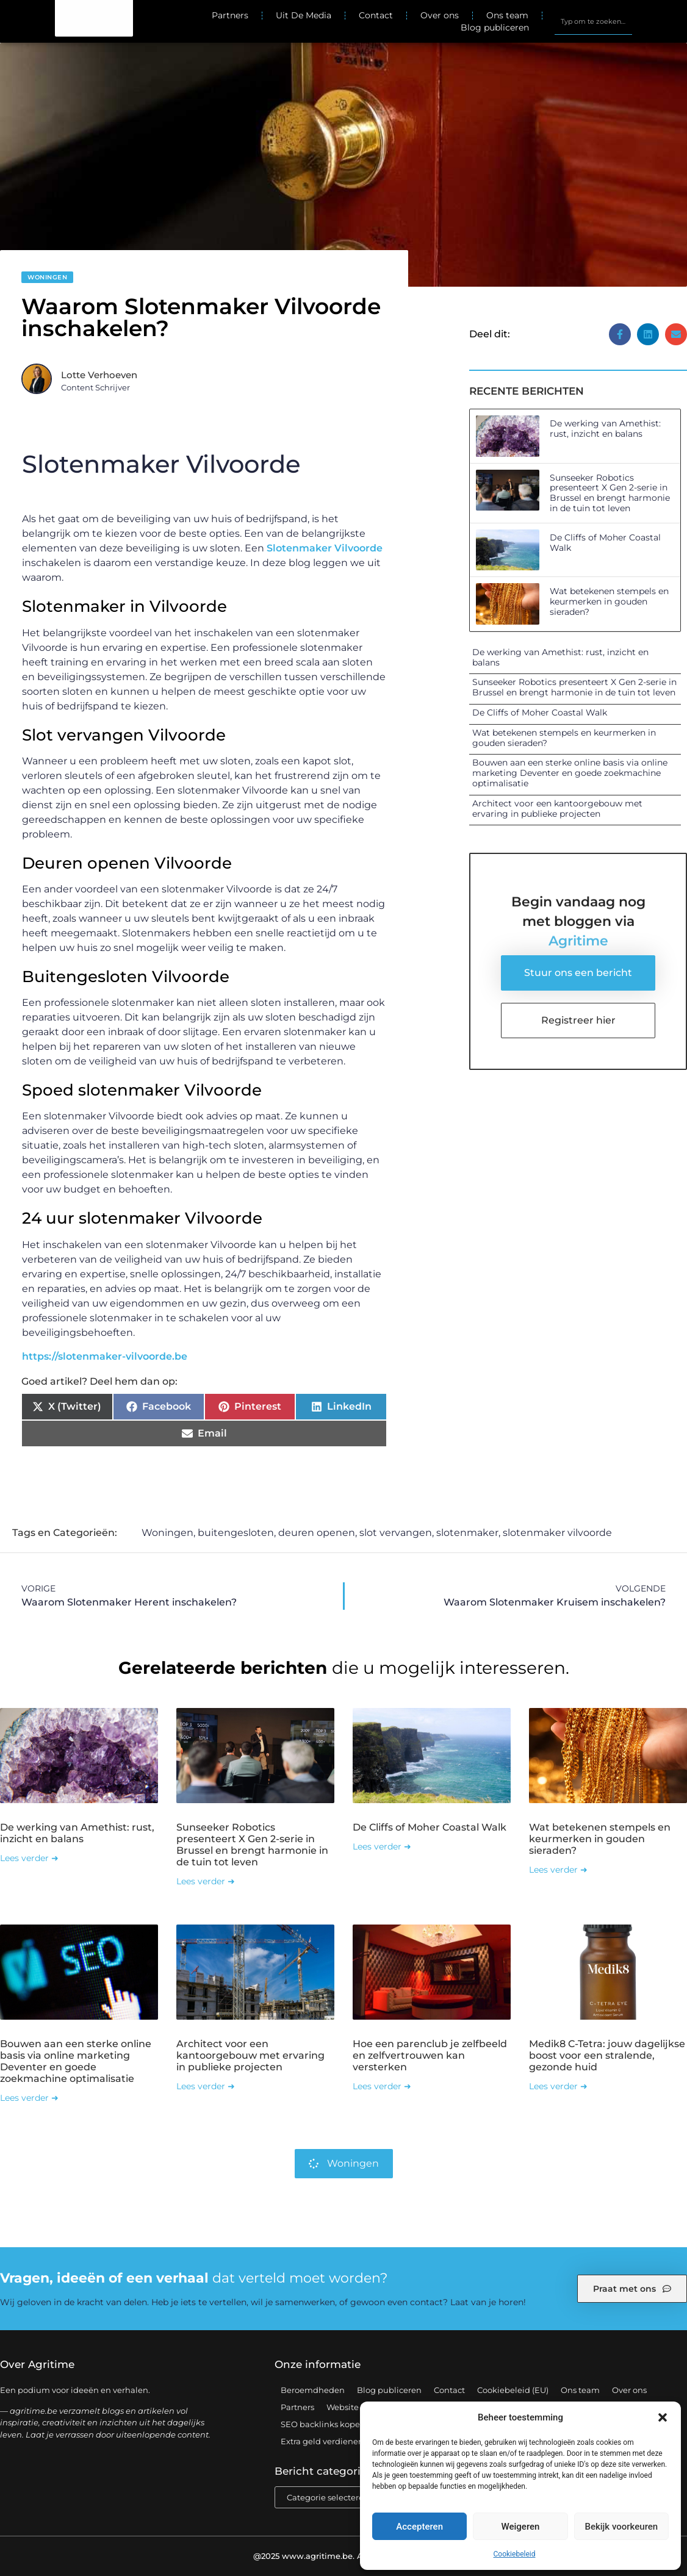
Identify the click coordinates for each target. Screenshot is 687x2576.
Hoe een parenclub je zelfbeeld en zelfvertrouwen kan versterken (430, 2055)
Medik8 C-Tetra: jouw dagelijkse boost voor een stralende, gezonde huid (607, 2055)
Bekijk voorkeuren (621, 2526)
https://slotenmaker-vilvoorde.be (104, 1356)
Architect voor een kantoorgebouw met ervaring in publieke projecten (557, 808)
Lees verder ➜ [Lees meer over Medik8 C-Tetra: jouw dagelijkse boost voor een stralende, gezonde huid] (558, 2086)
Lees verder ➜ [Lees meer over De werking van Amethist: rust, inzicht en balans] (29, 1858)
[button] (662, 2417)
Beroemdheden (313, 2390)
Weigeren (521, 2526)
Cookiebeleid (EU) (513, 2390)
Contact (376, 15)
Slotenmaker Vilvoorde (325, 548)
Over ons (439, 15)
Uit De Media (303, 15)
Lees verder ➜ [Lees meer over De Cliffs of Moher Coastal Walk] (382, 1846)
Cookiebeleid (515, 2554)
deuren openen (316, 1532)
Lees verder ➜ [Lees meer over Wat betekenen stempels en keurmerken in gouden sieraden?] (558, 1869)
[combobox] (593, 21)
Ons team (507, 15)
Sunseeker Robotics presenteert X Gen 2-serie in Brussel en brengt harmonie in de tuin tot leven (610, 493)
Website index (354, 2407)
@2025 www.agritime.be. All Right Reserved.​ (343, 2556)
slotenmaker (467, 1532)
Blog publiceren (495, 27)
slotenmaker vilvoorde (557, 1532)
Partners (230, 15)
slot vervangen (395, 1532)
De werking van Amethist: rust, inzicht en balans (605, 428)
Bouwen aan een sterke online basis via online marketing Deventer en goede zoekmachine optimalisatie (569, 773)
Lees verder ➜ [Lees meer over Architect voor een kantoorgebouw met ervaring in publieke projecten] (205, 2086)
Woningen (47, 277)
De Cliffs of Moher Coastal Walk (605, 542)
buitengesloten (236, 1532)
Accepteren (419, 2526)
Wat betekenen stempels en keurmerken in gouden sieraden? (609, 601)
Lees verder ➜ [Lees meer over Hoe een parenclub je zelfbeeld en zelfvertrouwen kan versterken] (382, 2086)
